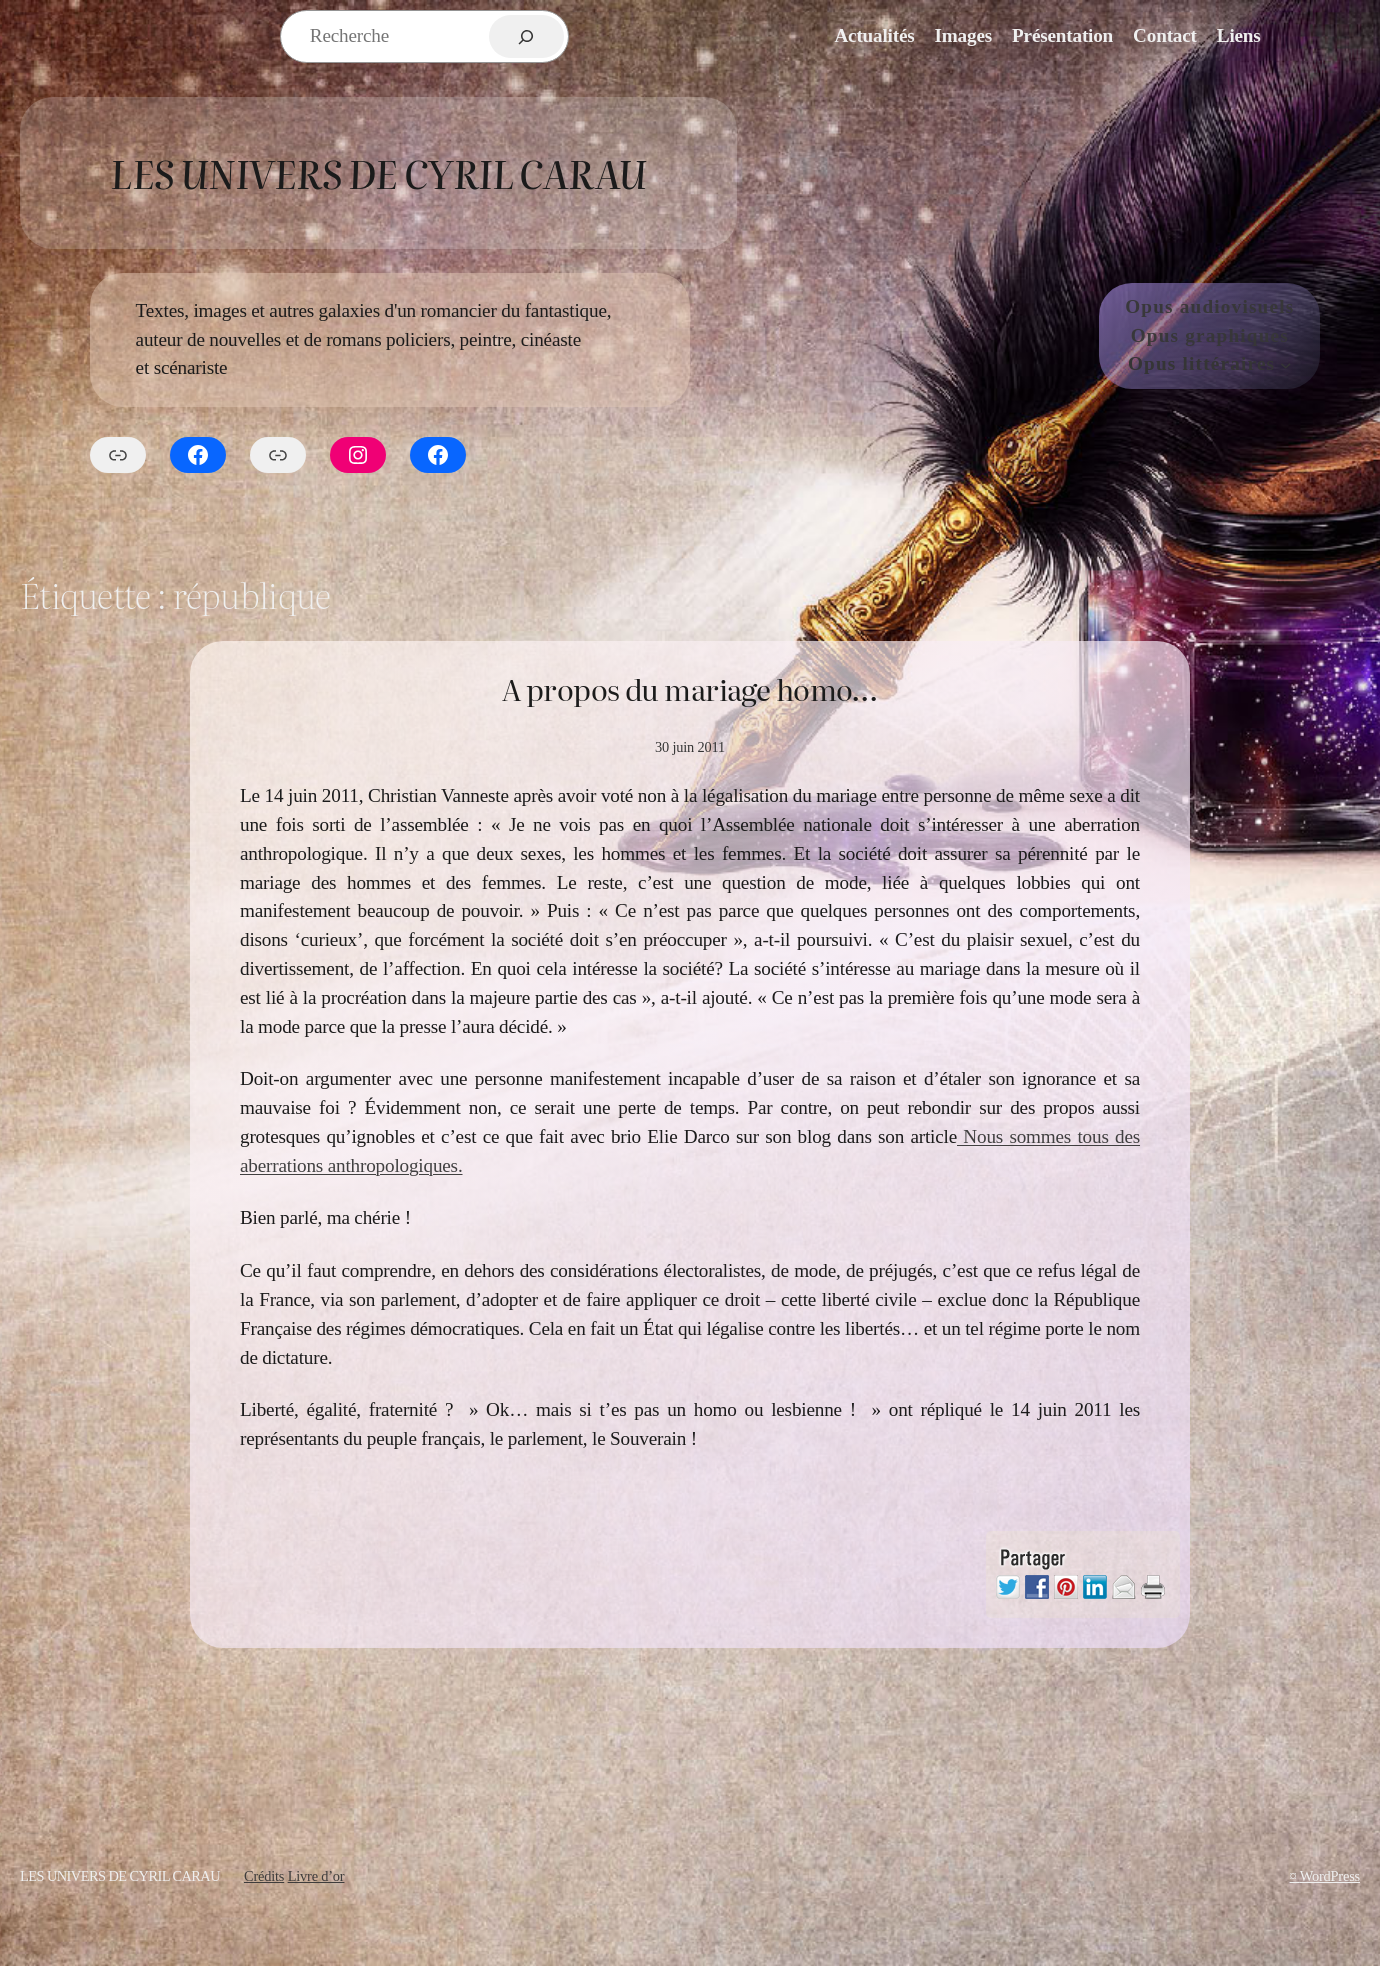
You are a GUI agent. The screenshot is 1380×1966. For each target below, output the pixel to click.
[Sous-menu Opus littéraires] (1286, 365)
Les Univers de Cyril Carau (378, 172)
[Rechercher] (526, 36)
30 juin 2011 (690, 747)
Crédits (264, 1876)
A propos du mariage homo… (690, 689)
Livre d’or (316, 1876)
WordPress (1330, 1876)
